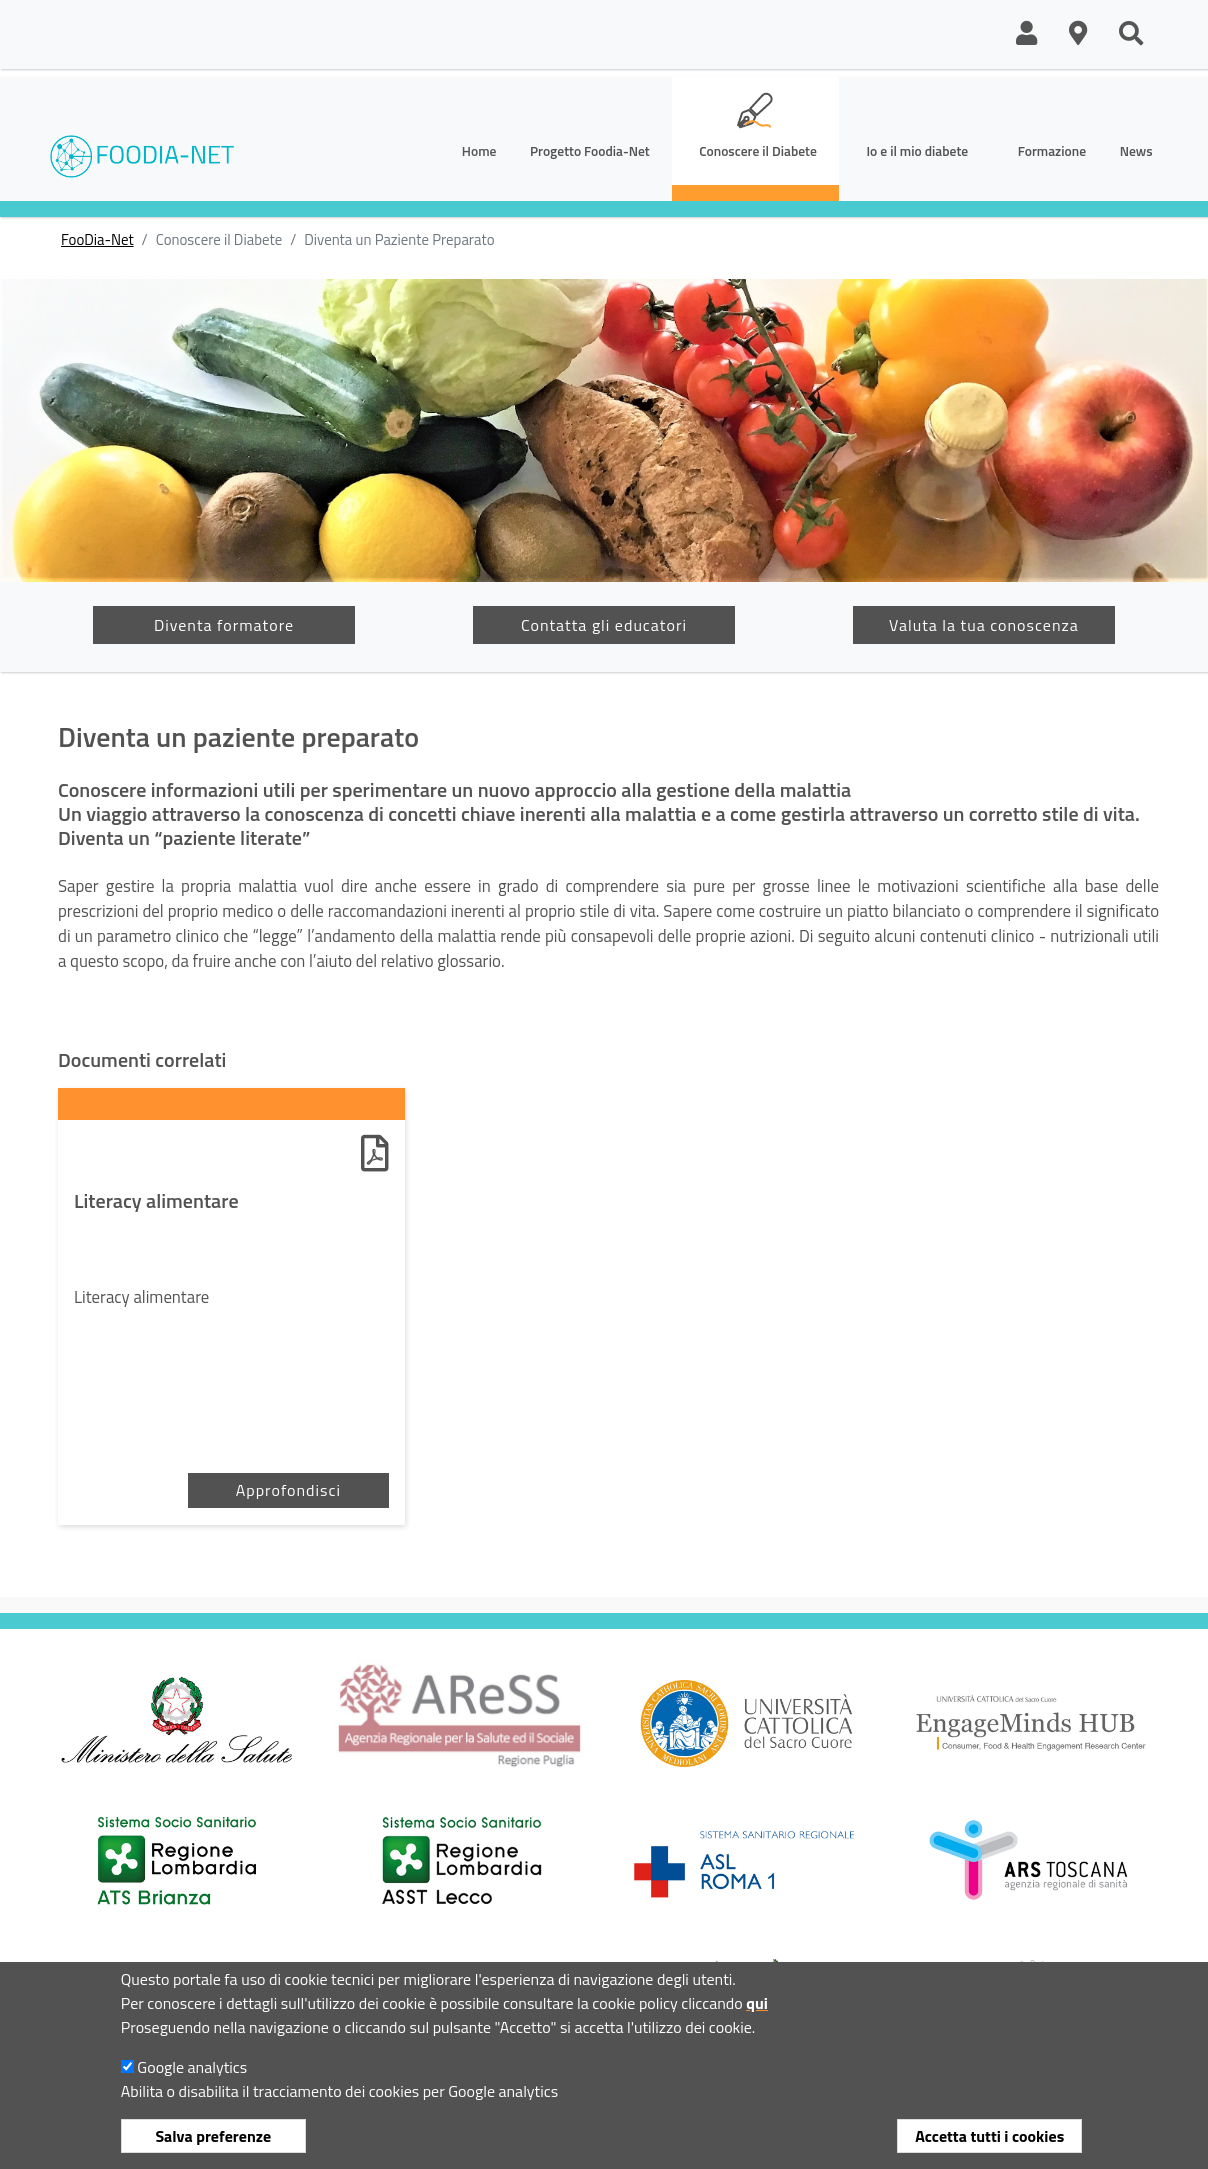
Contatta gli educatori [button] (604, 625)
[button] (1026, 34)
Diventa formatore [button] (224, 625)
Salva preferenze (213, 2136)
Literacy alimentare (156, 1201)
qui (757, 2003)
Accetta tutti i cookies (989, 2136)
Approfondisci (288, 1490)
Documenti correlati (142, 1060)
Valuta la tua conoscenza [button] (984, 625)
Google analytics (192, 2067)
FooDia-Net (97, 240)
